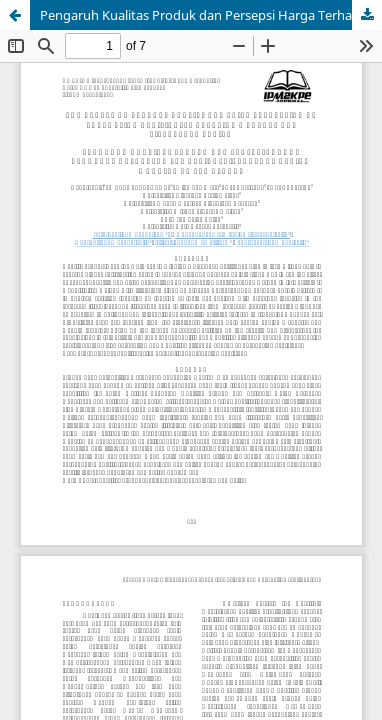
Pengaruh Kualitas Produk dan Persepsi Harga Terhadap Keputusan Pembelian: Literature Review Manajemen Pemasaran (211, 15)
